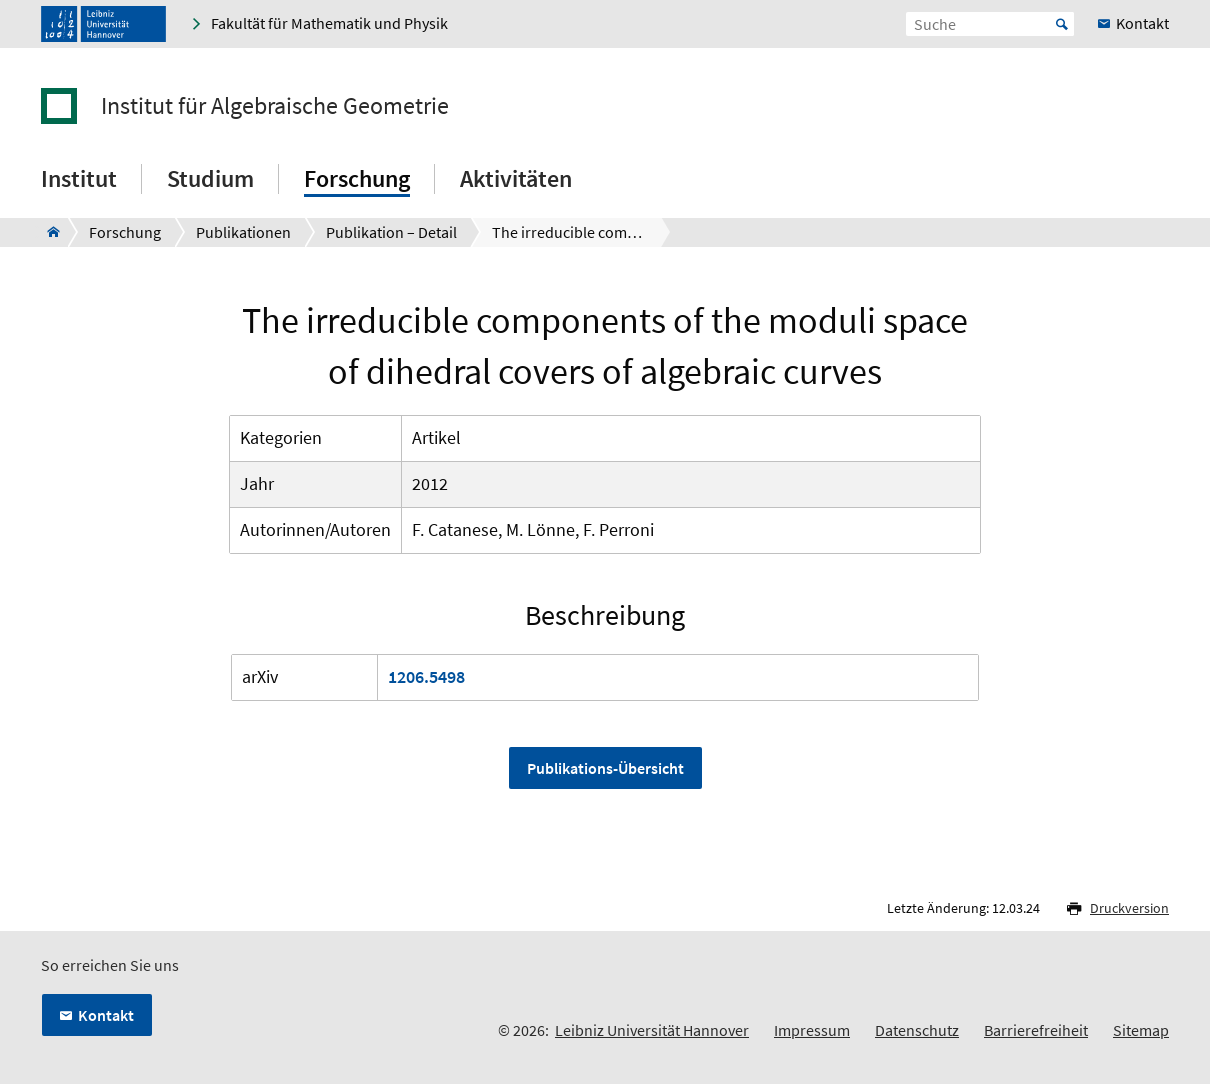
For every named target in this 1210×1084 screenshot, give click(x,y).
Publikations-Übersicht (605, 768)
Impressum (812, 1030)
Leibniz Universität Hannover (652, 1030)
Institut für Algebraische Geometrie (275, 106)
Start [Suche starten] (1062, 24)
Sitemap (1141, 1030)
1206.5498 (426, 676)
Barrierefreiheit (1036, 1030)
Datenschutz (917, 1030)
